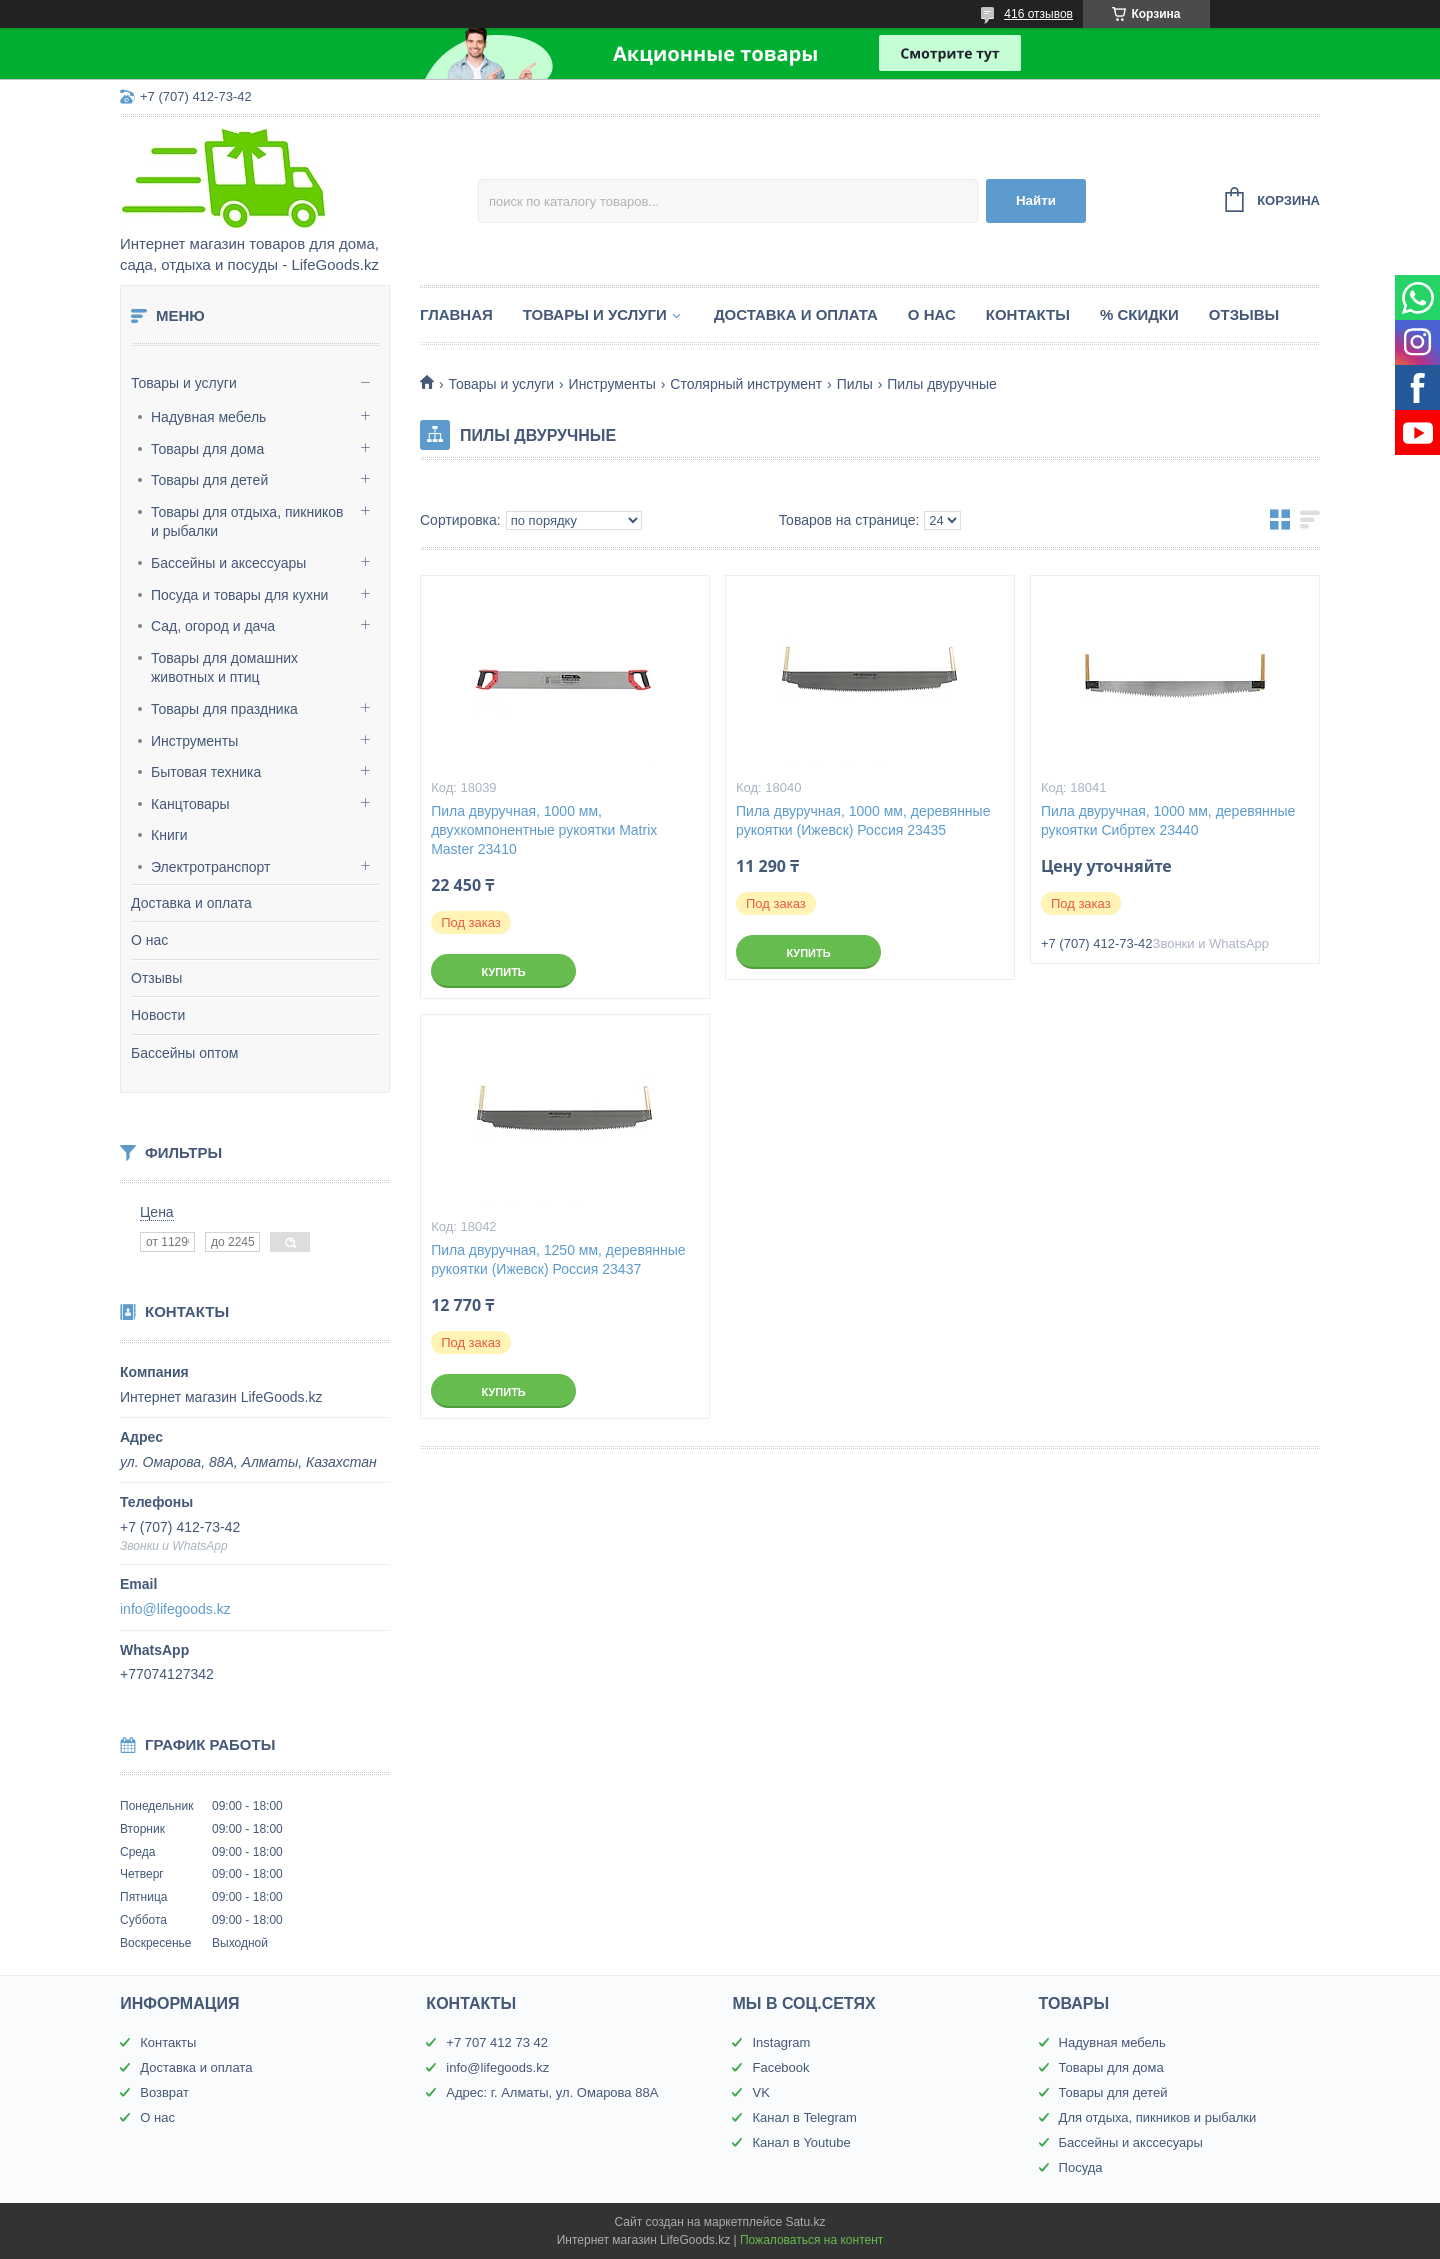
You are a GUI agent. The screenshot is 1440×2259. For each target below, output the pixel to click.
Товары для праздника (224, 709)
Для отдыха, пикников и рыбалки (1158, 2117)
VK (760, 2092)
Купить (503, 972)
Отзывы (156, 978)
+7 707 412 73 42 (497, 2042)
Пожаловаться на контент (811, 2240)
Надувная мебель (208, 417)
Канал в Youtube (801, 2142)
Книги (169, 835)
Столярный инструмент (746, 384)
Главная (456, 314)
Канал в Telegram (804, 2117)
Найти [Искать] (1036, 200)
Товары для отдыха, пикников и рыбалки (247, 522)
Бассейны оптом (184, 1053)
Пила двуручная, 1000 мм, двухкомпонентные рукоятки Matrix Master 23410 (544, 830)
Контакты (1028, 314)
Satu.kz (805, 2222)
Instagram (781, 2042)
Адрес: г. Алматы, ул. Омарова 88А (552, 2092)
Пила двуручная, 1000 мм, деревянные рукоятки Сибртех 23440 (1168, 820)
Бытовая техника (206, 772)
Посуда (1081, 2167)
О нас (149, 940)
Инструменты (194, 741)
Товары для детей (209, 480)
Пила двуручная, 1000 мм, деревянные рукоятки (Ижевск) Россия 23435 (863, 820)
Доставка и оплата (191, 903)
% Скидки (1139, 314)
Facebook (780, 2067)
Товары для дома (207, 449)
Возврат (164, 2092)
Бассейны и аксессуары (228, 563)
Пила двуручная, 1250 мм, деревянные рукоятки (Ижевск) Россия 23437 (558, 1259)
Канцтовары (190, 804)
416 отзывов (1038, 14)
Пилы (855, 384)
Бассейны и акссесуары (1131, 2142)
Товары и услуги (184, 383)
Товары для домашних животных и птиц (224, 668)
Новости (158, 1015)
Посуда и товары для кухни (239, 595)
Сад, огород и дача (213, 626)
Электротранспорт (211, 867)
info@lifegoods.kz (175, 1609)
